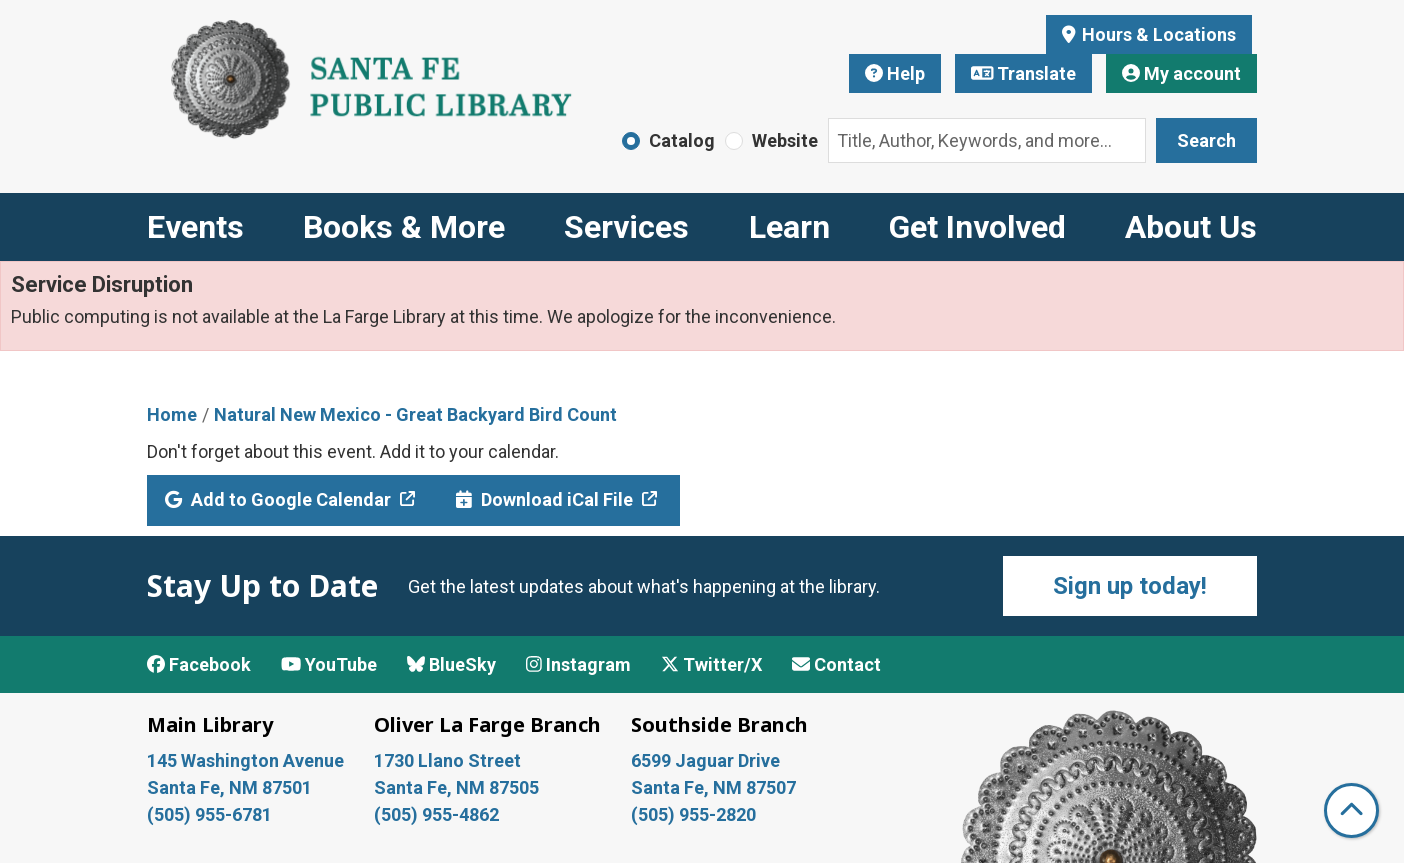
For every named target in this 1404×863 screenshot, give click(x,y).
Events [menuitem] (195, 227)
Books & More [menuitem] (404, 227)
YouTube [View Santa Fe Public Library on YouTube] (329, 664)
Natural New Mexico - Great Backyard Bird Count (415, 414)
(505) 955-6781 (211, 814)
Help (895, 73)
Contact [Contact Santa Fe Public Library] (836, 664)
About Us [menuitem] (1191, 227)
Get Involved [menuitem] (977, 227)
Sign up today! (1130, 586)
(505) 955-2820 (693, 814)
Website (785, 140)
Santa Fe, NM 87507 (715, 787)
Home (172, 414)
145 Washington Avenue (245, 760)
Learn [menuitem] (789, 227)
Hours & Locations (1157, 34)
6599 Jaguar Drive (705, 760)
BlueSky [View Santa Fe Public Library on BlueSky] (451, 664)
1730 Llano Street (447, 760)
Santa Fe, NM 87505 (458, 787)
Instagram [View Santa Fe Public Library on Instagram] (578, 664)
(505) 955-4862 (436, 814)
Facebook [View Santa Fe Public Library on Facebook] (199, 664)
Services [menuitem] (626, 227)
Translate (1024, 73)
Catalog (682, 140)
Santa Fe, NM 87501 (231, 787)
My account (1181, 73)
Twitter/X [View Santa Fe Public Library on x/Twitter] (711, 664)
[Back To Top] (1351, 810)
